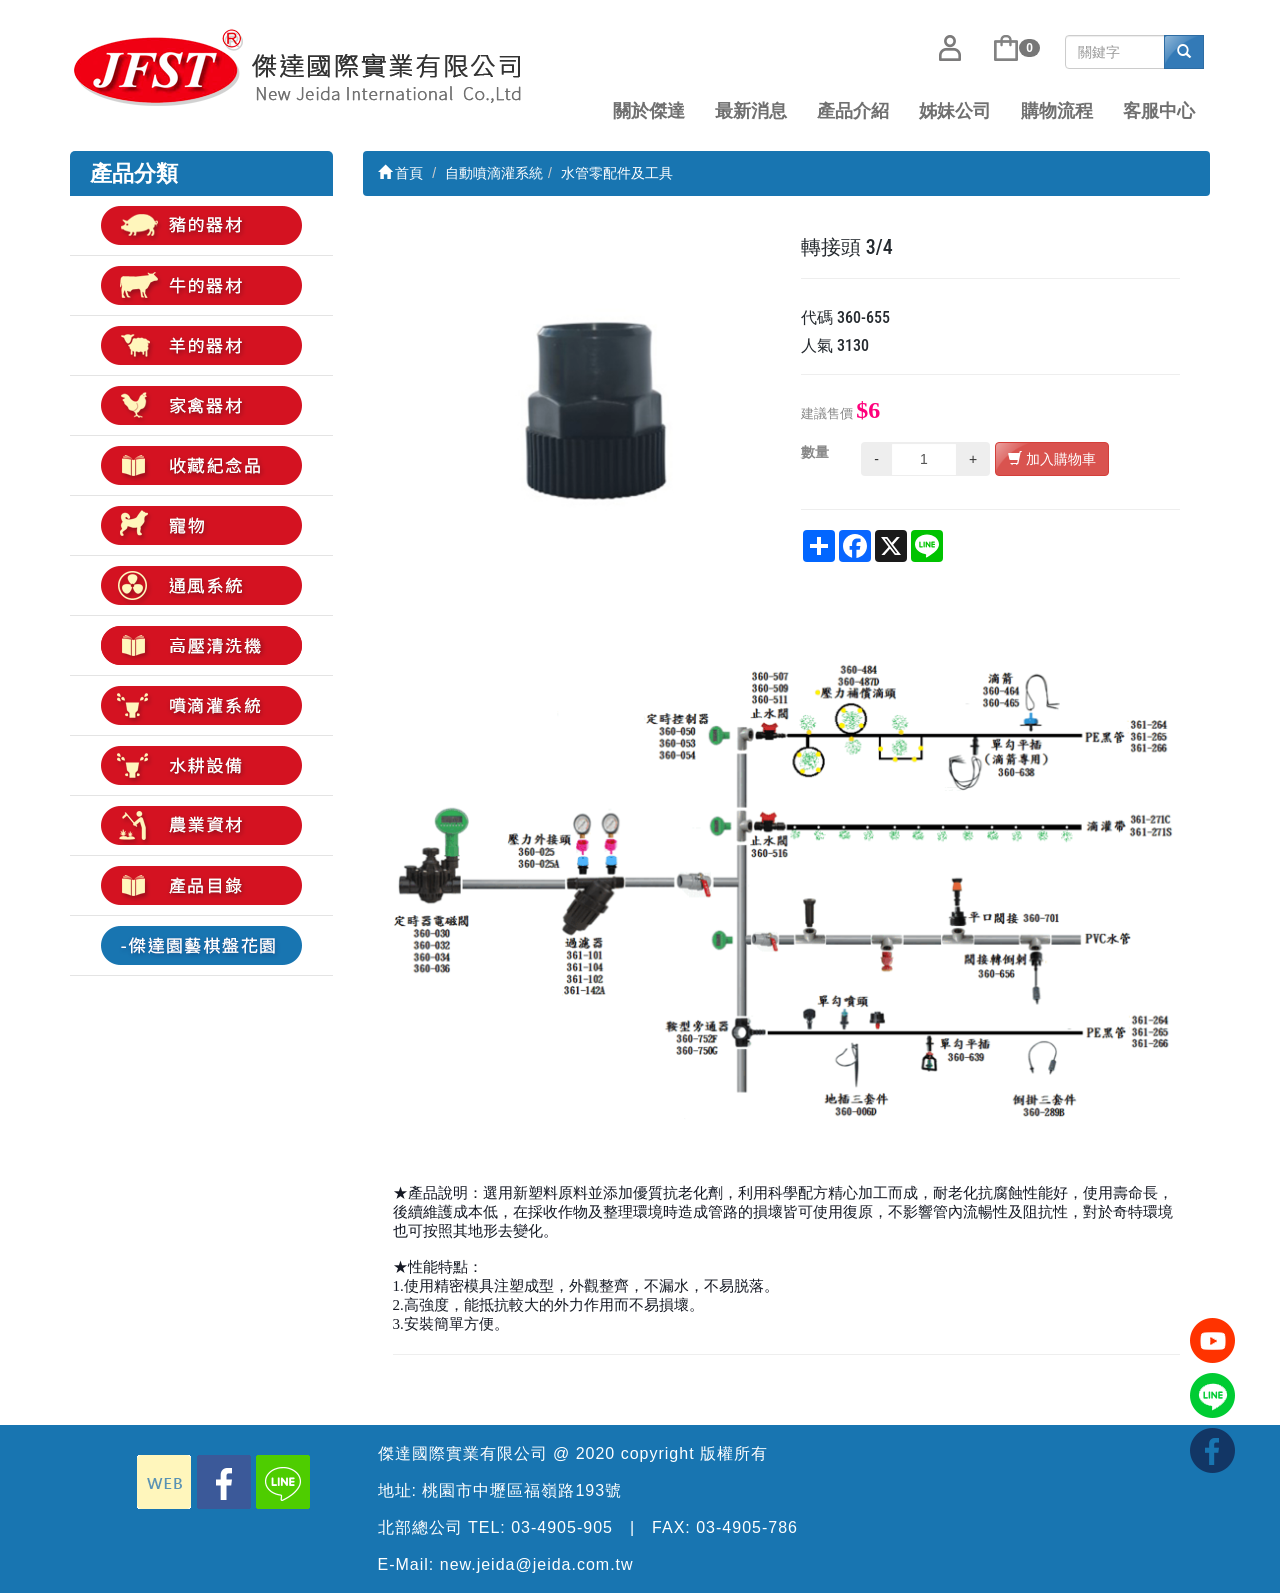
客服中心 (1159, 111)
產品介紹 (853, 111)
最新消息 (751, 111)
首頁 (401, 173)
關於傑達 (649, 111)
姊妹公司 (955, 111)
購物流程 (1057, 111)
